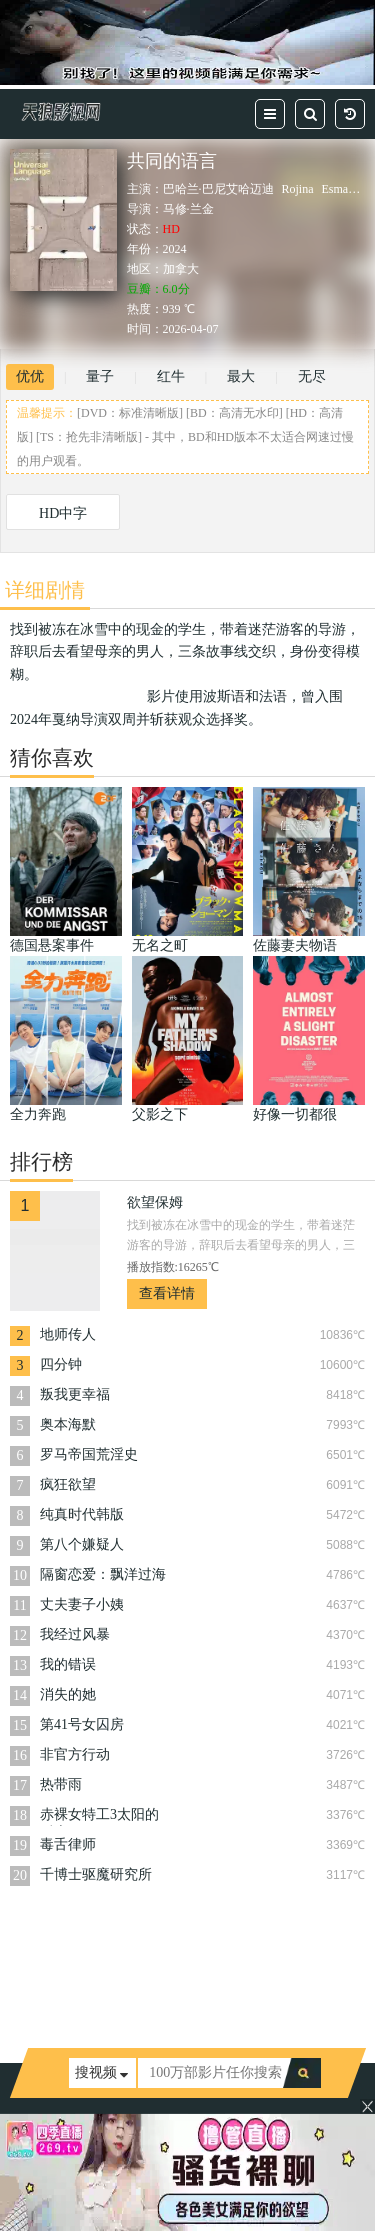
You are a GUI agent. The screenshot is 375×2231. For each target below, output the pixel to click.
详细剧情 (45, 590)
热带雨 (61, 1784)
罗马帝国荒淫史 (89, 1454)
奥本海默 (68, 1424)
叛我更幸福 (75, 1394)
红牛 (171, 376)
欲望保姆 (155, 1202)
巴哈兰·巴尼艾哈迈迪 (218, 189)
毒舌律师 (68, 1844)
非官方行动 (75, 1754)
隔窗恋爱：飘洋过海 (103, 1574)
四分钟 (61, 1364)
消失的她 (68, 1694)
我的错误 (68, 1664)
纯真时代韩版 (82, 1514)
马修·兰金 (188, 209)
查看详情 (167, 1293)
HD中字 (63, 513)
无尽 (312, 376)
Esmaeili (343, 189)
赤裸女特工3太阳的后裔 (99, 1816)
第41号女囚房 (82, 1724)
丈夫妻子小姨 (82, 1604)
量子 (100, 376)
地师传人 (68, 1334)
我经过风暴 (75, 1634)
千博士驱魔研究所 (96, 1874)
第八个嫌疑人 (82, 1544)
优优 (30, 376)
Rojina (298, 189)
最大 (241, 376)
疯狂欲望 (68, 1484)
